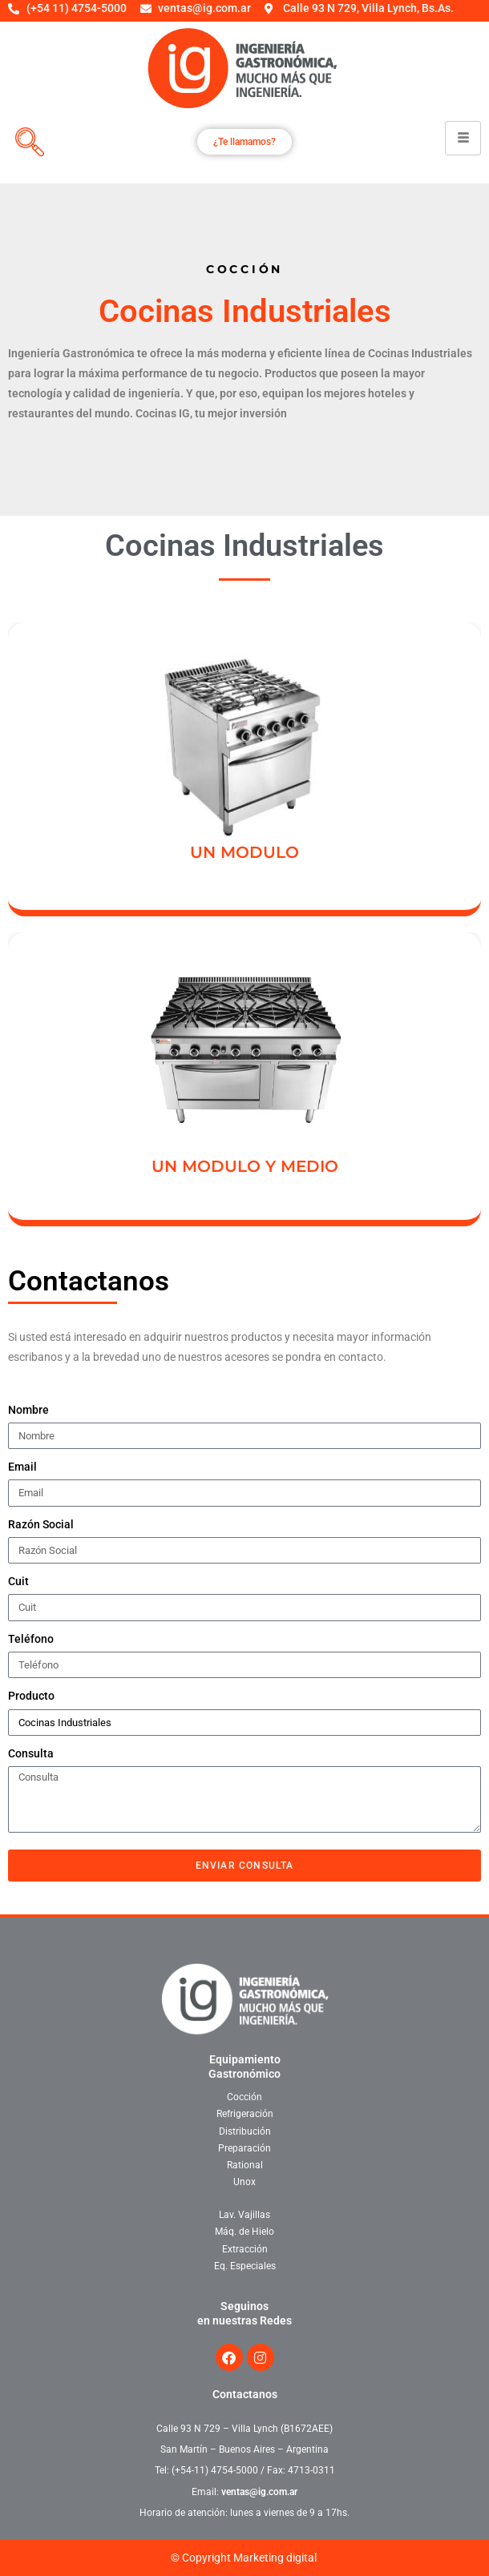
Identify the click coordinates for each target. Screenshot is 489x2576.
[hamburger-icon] (463, 138)
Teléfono (31, 1638)
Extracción (245, 2249)
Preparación (244, 2148)
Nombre (28, 1409)
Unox (244, 2182)
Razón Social (41, 1524)
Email (22, 1466)
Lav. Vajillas (244, 2214)
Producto (31, 1695)
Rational (245, 2165)
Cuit (18, 1581)
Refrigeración (244, 2113)
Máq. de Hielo (244, 2231)
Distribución (245, 2131)
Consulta (31, 1753)
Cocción (244, 2097)
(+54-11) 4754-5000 (215, 2470)
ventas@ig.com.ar (259, 2492)
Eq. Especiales (245, 2266)
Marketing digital (275, 2557)
